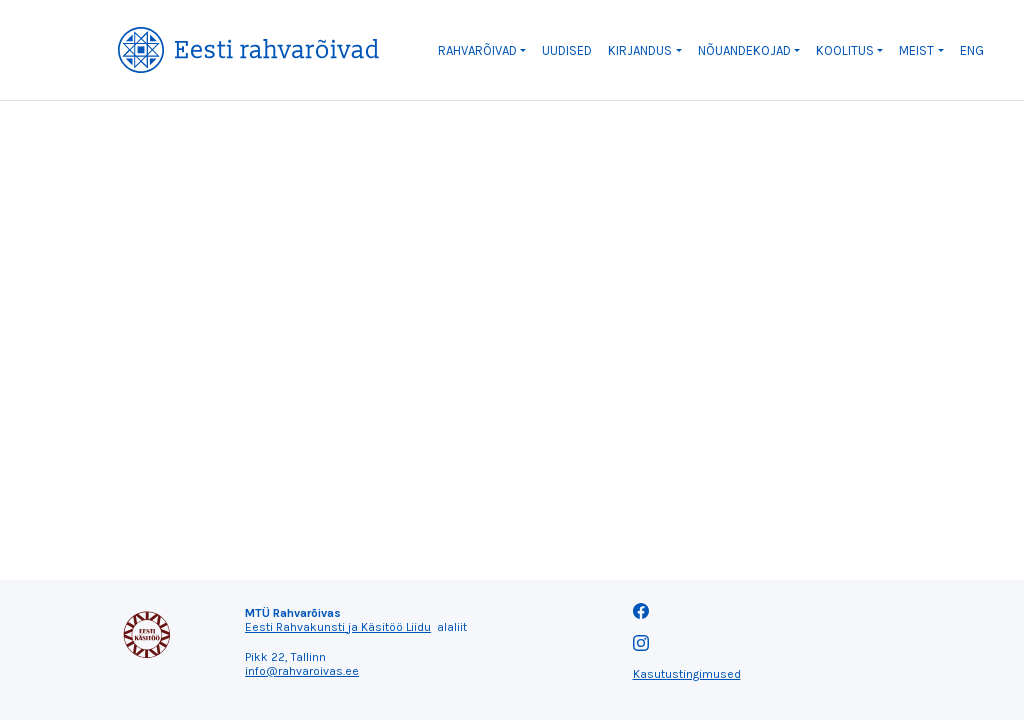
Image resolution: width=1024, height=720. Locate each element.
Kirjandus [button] (640, 50)
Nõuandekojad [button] (744, 50)
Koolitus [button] (845, 50)
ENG (972, 50)
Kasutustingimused (687, 674)
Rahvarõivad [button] (477, 50)
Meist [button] (916, 50)
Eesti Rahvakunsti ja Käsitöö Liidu (338, 627)
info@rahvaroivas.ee (302, 671)
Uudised (567, 50)
